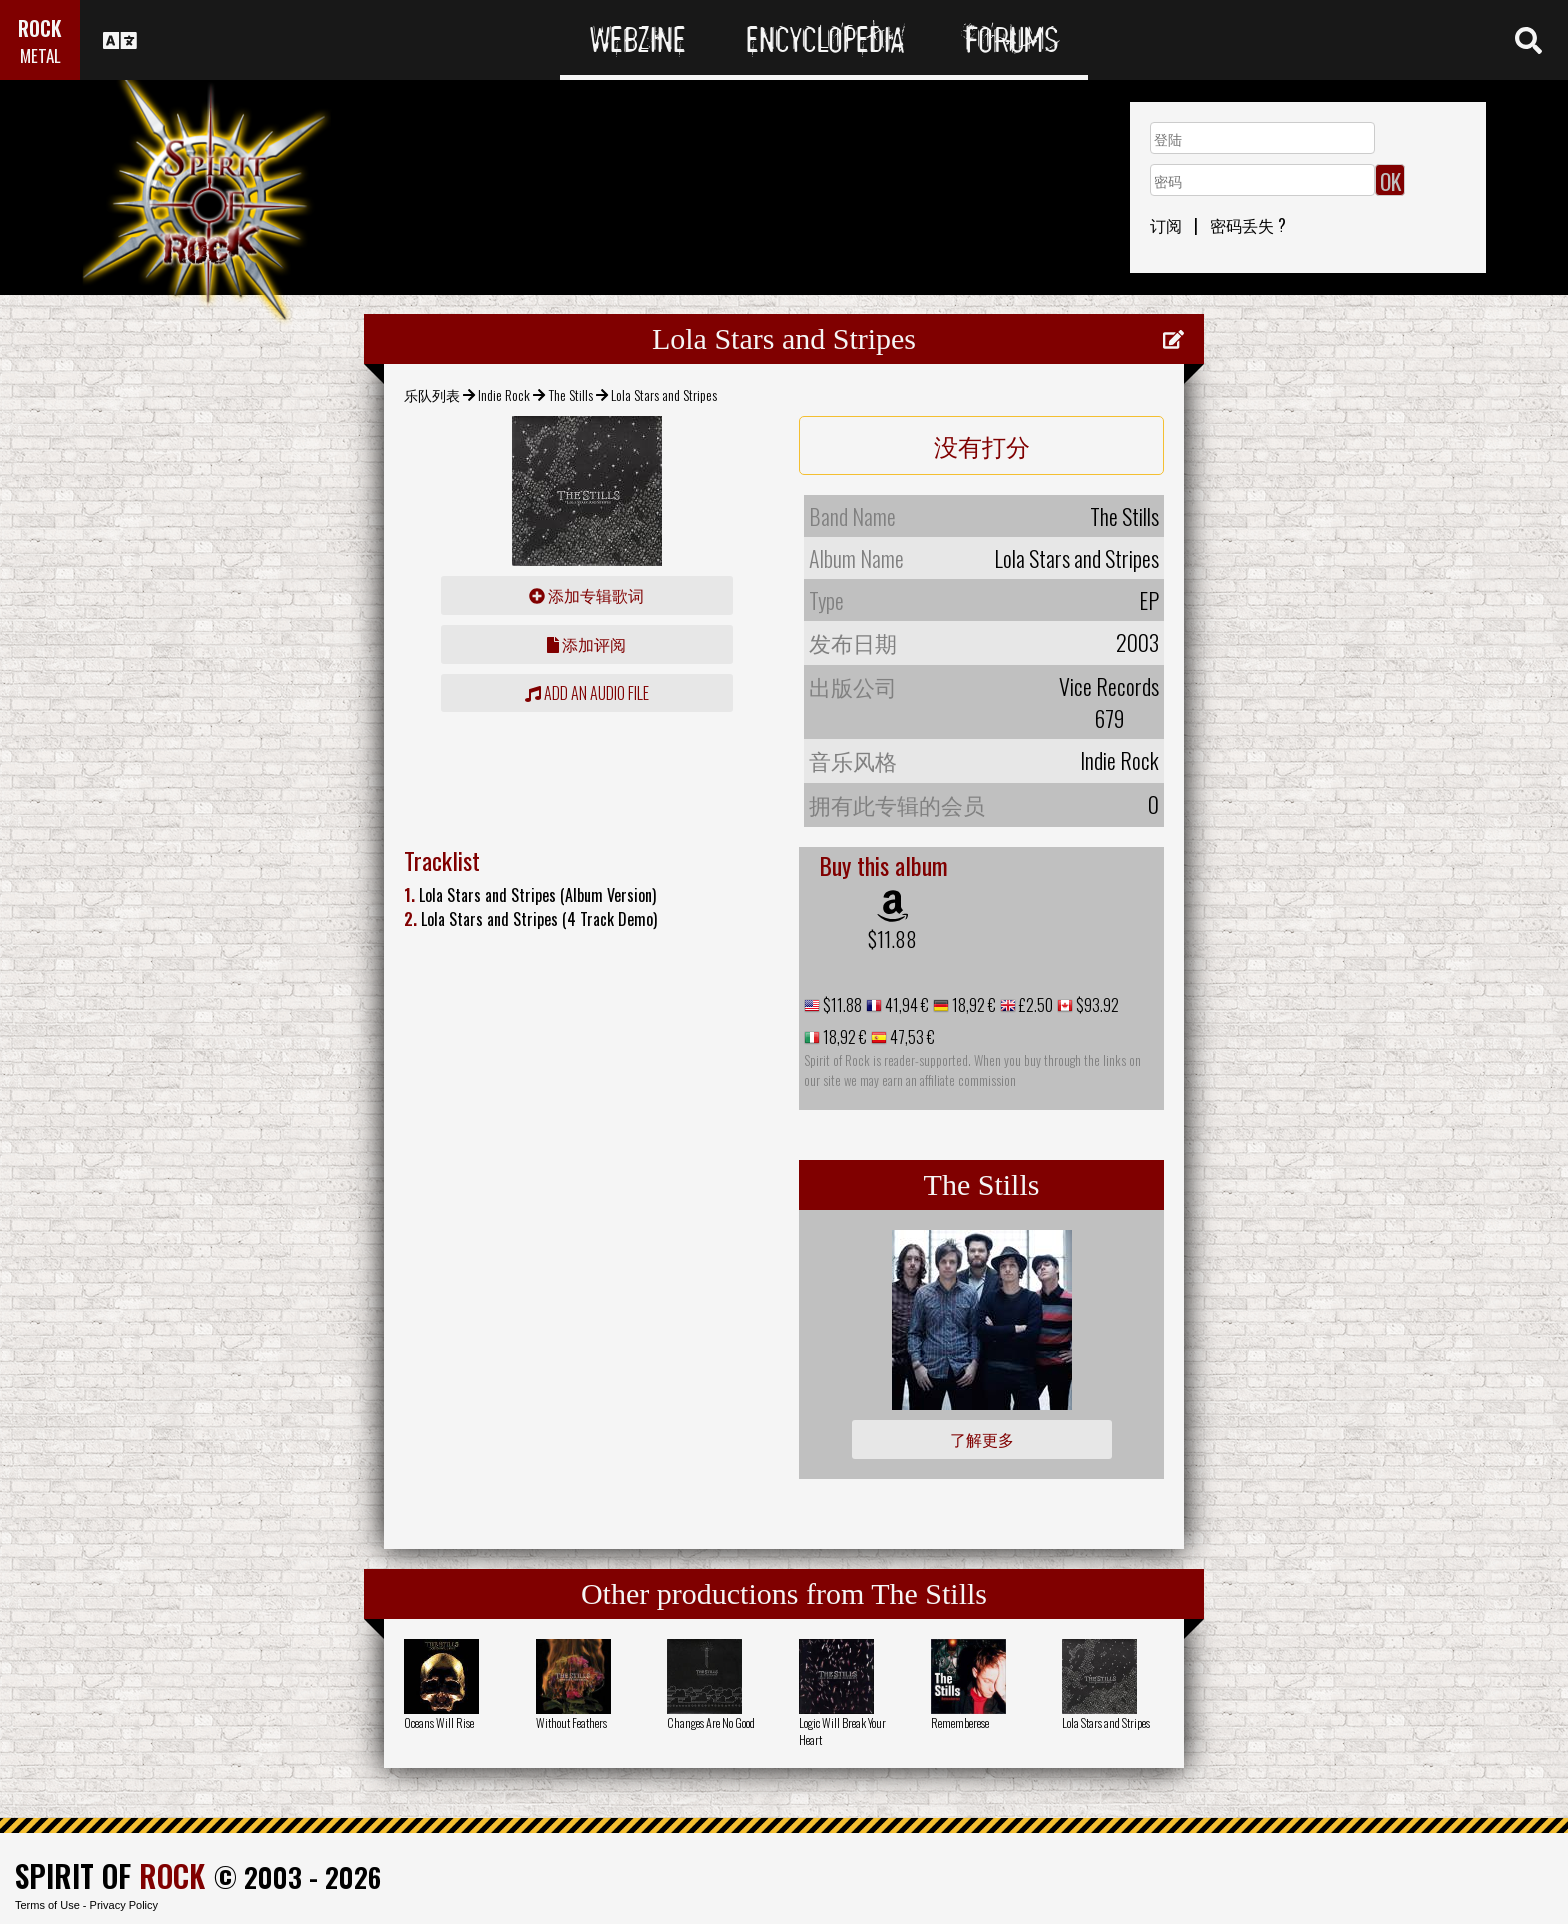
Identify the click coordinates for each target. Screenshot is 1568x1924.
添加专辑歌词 (586, 595)
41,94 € (905, 1005)
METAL (40, 55)
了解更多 (982, 1439)
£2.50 (1034, 1005)
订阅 (1166, 225)
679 (1109, 718)
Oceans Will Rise (439, 1722)
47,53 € (911, 1037)
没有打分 (982, 445)
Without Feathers (571, 1722)
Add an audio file (587, 693)
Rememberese (960, 1722)
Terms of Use (47, 1905)
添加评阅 (586, 644)
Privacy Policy (124, 1905)
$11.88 (892, 939)
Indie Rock (504, 394)
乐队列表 (432, 394)
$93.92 (1096, 1005)
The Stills (571, 394)
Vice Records (1109, 686)
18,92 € (972, 1005)
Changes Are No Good (711, 1722)
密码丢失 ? (1248, 225)
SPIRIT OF (110, 1875)
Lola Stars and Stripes (1106, 1722)
